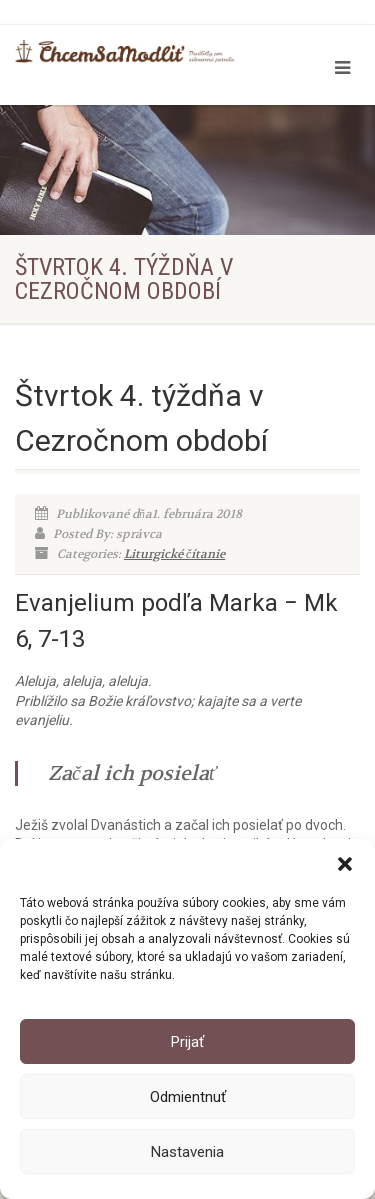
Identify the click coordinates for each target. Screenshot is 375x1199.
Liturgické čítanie (174, 554)
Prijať (187, 1042)
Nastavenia (187, 1152)
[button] (345, 864)
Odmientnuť (188, 1097)
